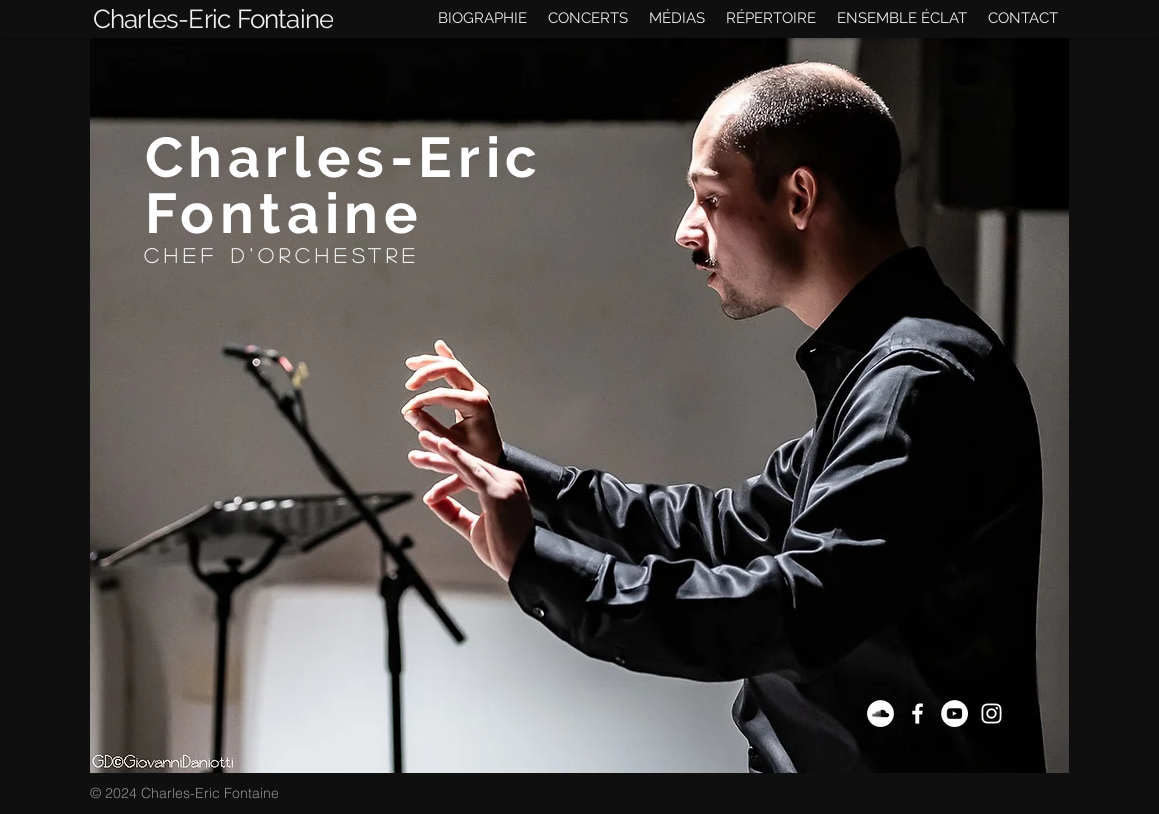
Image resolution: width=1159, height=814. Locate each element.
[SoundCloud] (880, 713)
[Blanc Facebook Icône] (917, 713)
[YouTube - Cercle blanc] (954, 713)
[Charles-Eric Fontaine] (213, 18)
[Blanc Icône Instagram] (991, 713)
